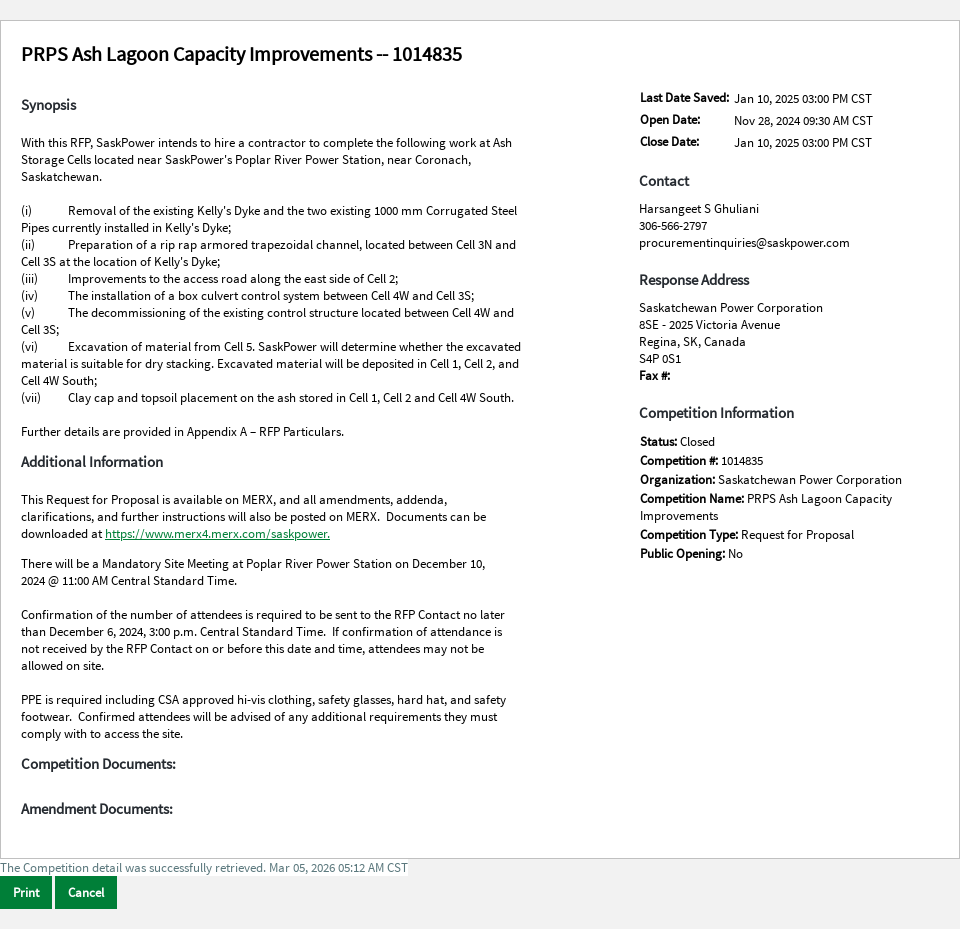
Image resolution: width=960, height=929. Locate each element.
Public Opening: (684, 553)
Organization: (679, 479)
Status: (660, 441)
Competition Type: (690, 534)
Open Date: (670, 119)
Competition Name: (693, 498)
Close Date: (669, 141)
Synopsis (48, 105)
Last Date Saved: (684, 97)
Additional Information (92, 462)
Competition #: (680, 460)
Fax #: (654, 375)
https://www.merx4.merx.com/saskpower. (217, 533)
